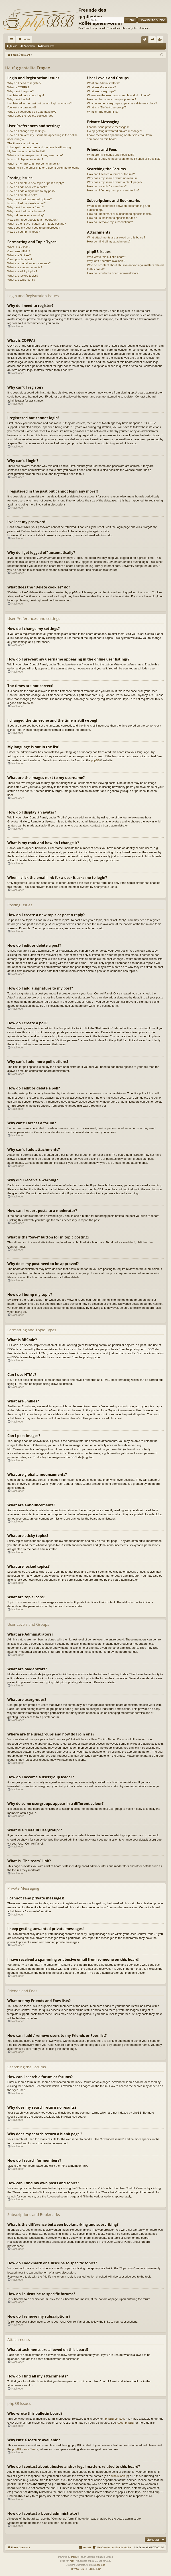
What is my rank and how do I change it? (33, 163)
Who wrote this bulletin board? (106, 257)
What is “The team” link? (102, 111)
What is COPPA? (18, 87)
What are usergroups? (101, 91)
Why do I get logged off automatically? (31, 111)
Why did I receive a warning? (26, 215)
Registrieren (47, 46)
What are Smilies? (19, 255)
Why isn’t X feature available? (106, 261)
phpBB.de (100, 2565)
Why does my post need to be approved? (33, 227)
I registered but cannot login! (25, 95)
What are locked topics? (22, 275)
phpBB (95, 760)
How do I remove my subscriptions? (110, 222)
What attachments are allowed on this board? (116, 237)
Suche (130, 20)
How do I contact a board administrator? (112, 273)
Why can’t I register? (20, 91)
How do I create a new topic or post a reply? (35, 183)
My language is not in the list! (26, 151)
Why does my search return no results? (112, 178)
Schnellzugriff (12, 40)
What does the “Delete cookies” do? (30, 115)
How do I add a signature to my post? (31, 191)
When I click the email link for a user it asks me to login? (43, 167)
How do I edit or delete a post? (27, 187)
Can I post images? (19, 259)
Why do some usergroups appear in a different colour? (122, 103)
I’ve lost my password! (21, 107)
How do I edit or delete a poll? (26, 203)
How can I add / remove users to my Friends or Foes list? (123, 158)
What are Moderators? (101, 87)
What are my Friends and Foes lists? (110, 154)
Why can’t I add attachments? (26, 211)
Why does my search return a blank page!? (114, 182)
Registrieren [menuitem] (161, 40)
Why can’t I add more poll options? (29, 199)
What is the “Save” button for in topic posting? (36, 223)
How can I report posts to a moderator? (32, 219)
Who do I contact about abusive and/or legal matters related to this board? (125, 267)
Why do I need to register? (24, 83)
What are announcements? (24, 267)
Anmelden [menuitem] (153, 40)
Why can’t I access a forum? (25, 207)
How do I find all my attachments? (108, 241)
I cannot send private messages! (108, 127)
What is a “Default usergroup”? (106, 107)
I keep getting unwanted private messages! (114, 131)
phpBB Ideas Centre (25, 2449)
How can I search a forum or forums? (111, 174)
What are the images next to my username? (35, 155)
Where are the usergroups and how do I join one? (119, 95)
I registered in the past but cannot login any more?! (40, 103)
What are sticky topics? (22, 271)
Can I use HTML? (18, 251)
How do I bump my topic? (23, 231)
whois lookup (119, 2476)
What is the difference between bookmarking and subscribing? (118, 207)
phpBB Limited (114, 2418)
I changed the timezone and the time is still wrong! (39, 147)
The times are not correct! (23, 143)
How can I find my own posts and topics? (113, 190)
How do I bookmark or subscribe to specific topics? (119, 213)
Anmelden (29, 46)
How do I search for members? (107, 186)
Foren (26, 39)
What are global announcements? (29, 263)
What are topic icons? (21, 279)
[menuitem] (144, 39)
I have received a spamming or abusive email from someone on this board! (119, 137)
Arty (72, 2561)
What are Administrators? (103, 83)
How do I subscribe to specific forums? (112, 217)
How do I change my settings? (26, 131)
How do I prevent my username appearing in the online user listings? (42, 137)
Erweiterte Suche (152, 20)
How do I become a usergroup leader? (111, 99)
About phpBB (125, 2422)
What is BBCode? (18, 247)
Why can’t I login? (18, 99)
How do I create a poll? (22, 195)
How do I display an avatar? (25, 159)
